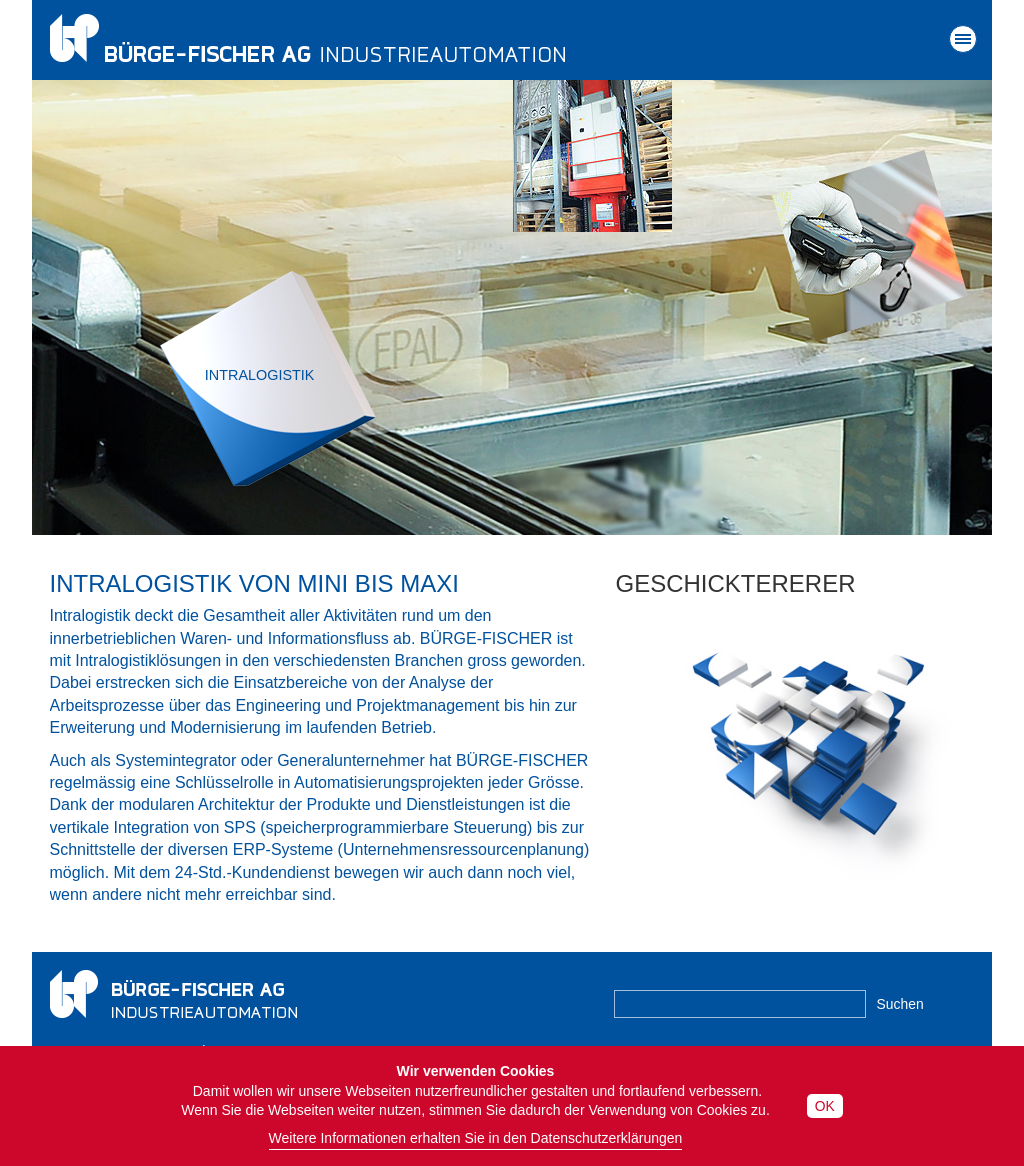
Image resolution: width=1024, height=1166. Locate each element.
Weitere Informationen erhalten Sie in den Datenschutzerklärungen (476, 1138)
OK (825, 1106)
